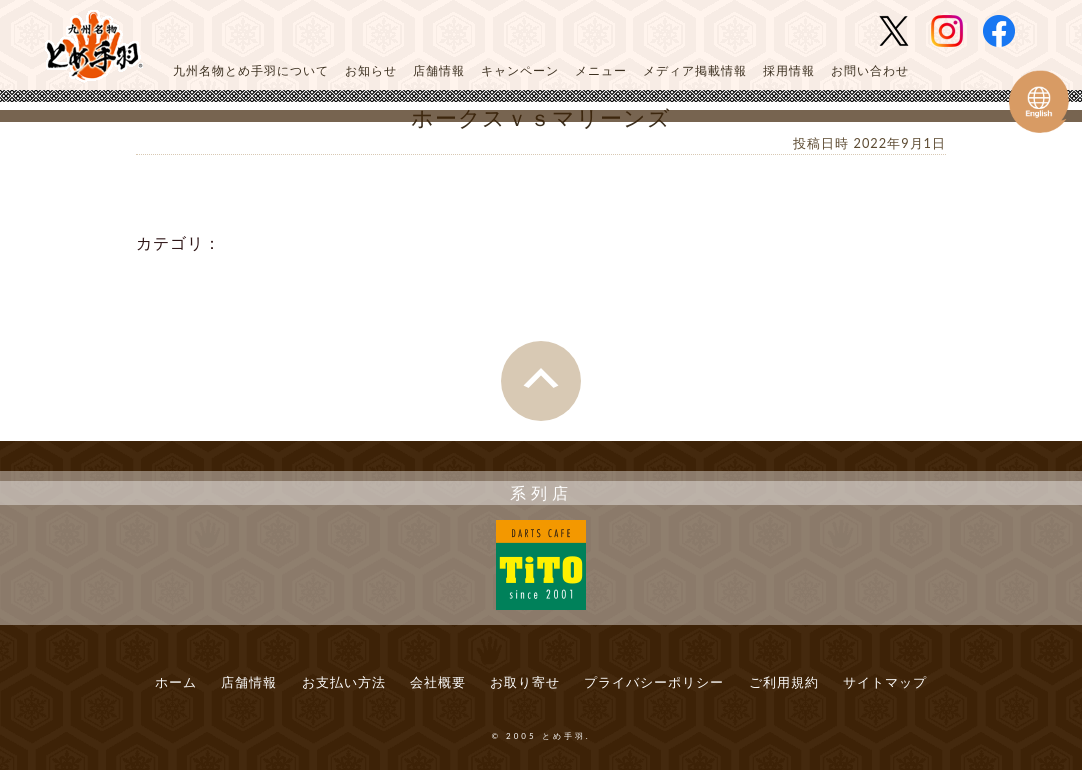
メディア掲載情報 (695, 70)
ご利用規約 (784, 682)
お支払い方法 (344, 682)
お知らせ (371, 70)
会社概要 (438, 682)
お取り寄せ (525, 682)
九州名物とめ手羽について (251, 70)
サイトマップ (885, 682)
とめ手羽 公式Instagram (955, 31)
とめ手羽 (93, 46)
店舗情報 (439, 70)
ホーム (176, 682)
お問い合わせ (870, 70)
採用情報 (789, 70)
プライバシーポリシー (654, 682)
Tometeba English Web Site (1039, 101)
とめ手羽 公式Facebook (1007, 31)
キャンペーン (520, 70)
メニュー (601, 70)
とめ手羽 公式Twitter (902, 31)
